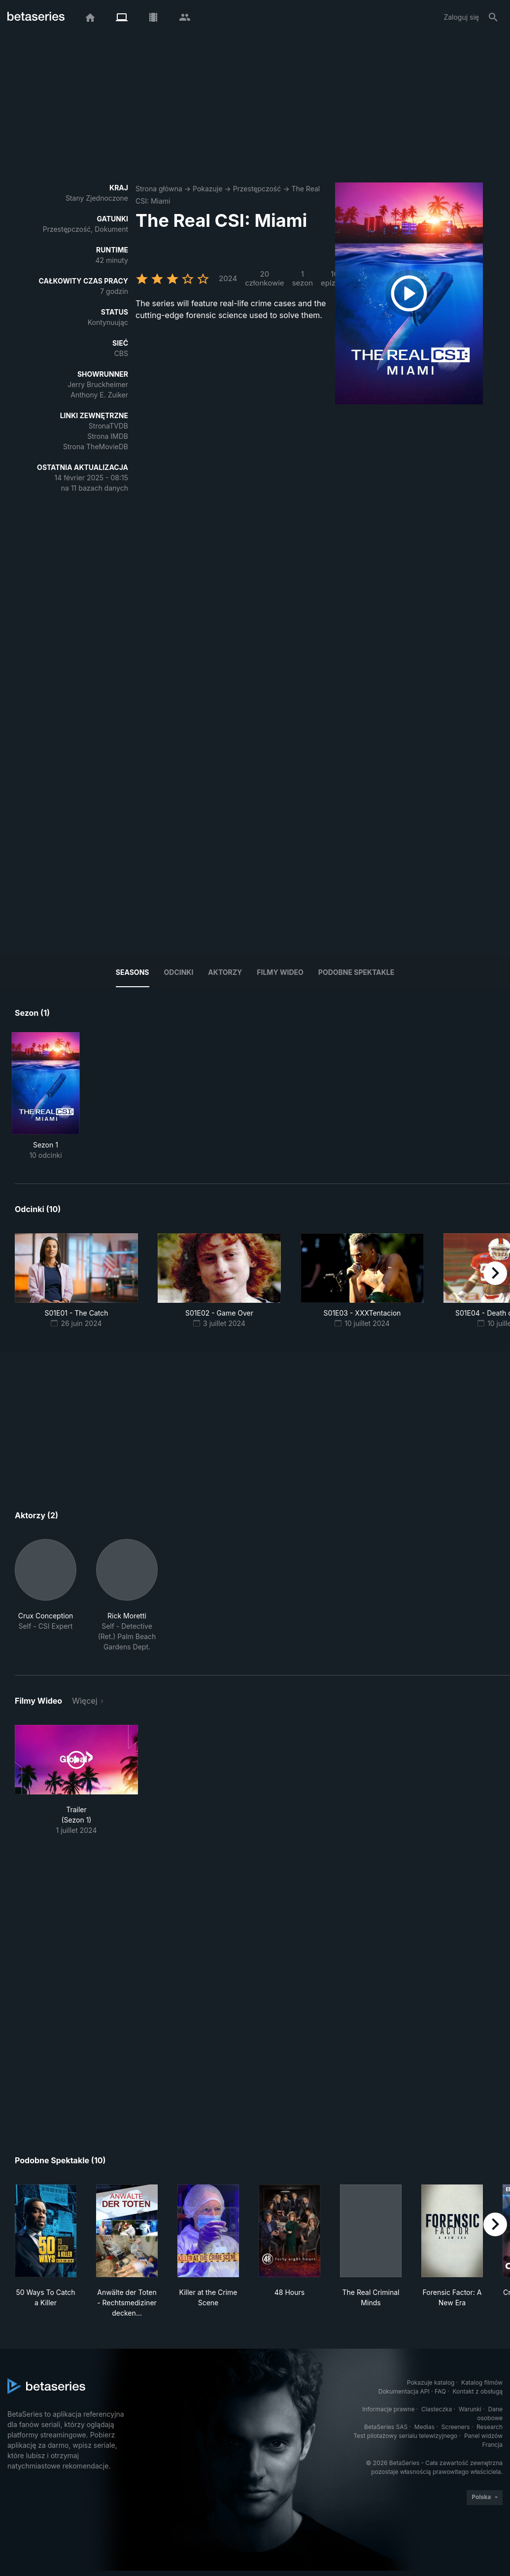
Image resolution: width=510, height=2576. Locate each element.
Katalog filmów (482, 2382)
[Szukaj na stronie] (493, 17)
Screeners (456, 2427)
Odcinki (179, 972)
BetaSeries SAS (386, 2427)
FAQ (440, 2391)
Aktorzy (225, 972)
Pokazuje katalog (431, 2382)
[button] (45, 1595)
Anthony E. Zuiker (99, 395)
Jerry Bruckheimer (98, 384)
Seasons (132, 972)
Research (489, 2427)
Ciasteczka (436, 2409)
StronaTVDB (108, 426)
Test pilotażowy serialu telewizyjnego (405, 2435)
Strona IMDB (107, 436)
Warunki (470, 2409)
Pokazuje (207, 188)
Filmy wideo (280, 972)
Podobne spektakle (356, 972)
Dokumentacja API (404, 2391)
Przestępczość (257, 188)
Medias (424, 2427)
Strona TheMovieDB (95, 446)
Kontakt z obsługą (478, 2391)
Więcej (84, 1701)
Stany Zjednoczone (97, 198)
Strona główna (159, 188)
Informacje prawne (388, 2409)
